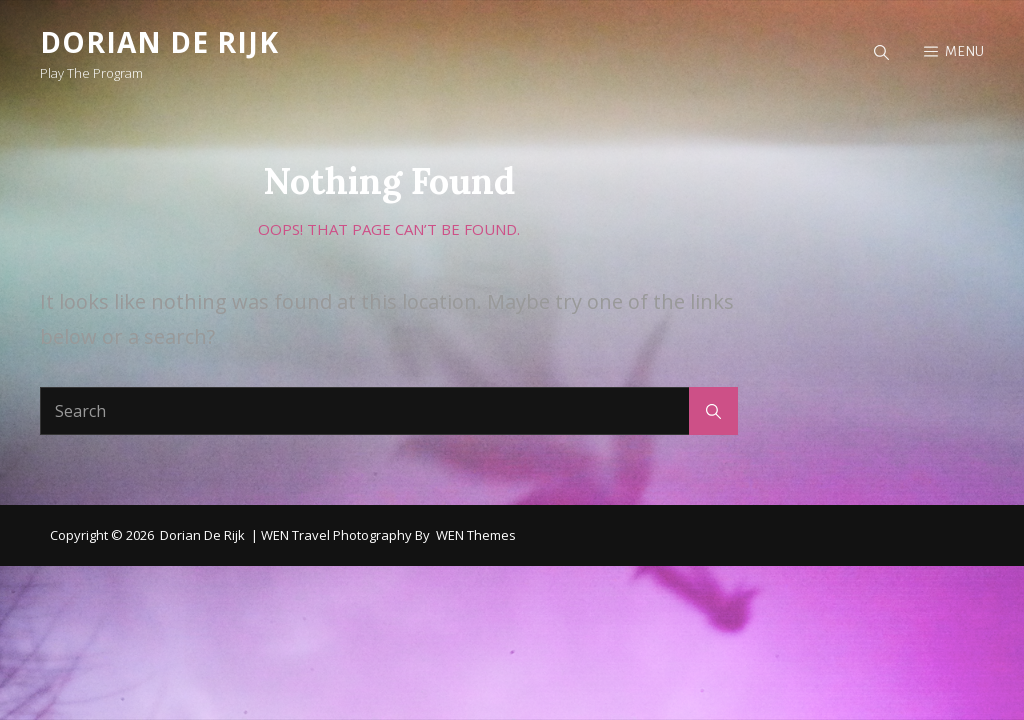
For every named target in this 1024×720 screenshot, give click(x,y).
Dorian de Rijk (159, 42)
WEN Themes (476, 535)
